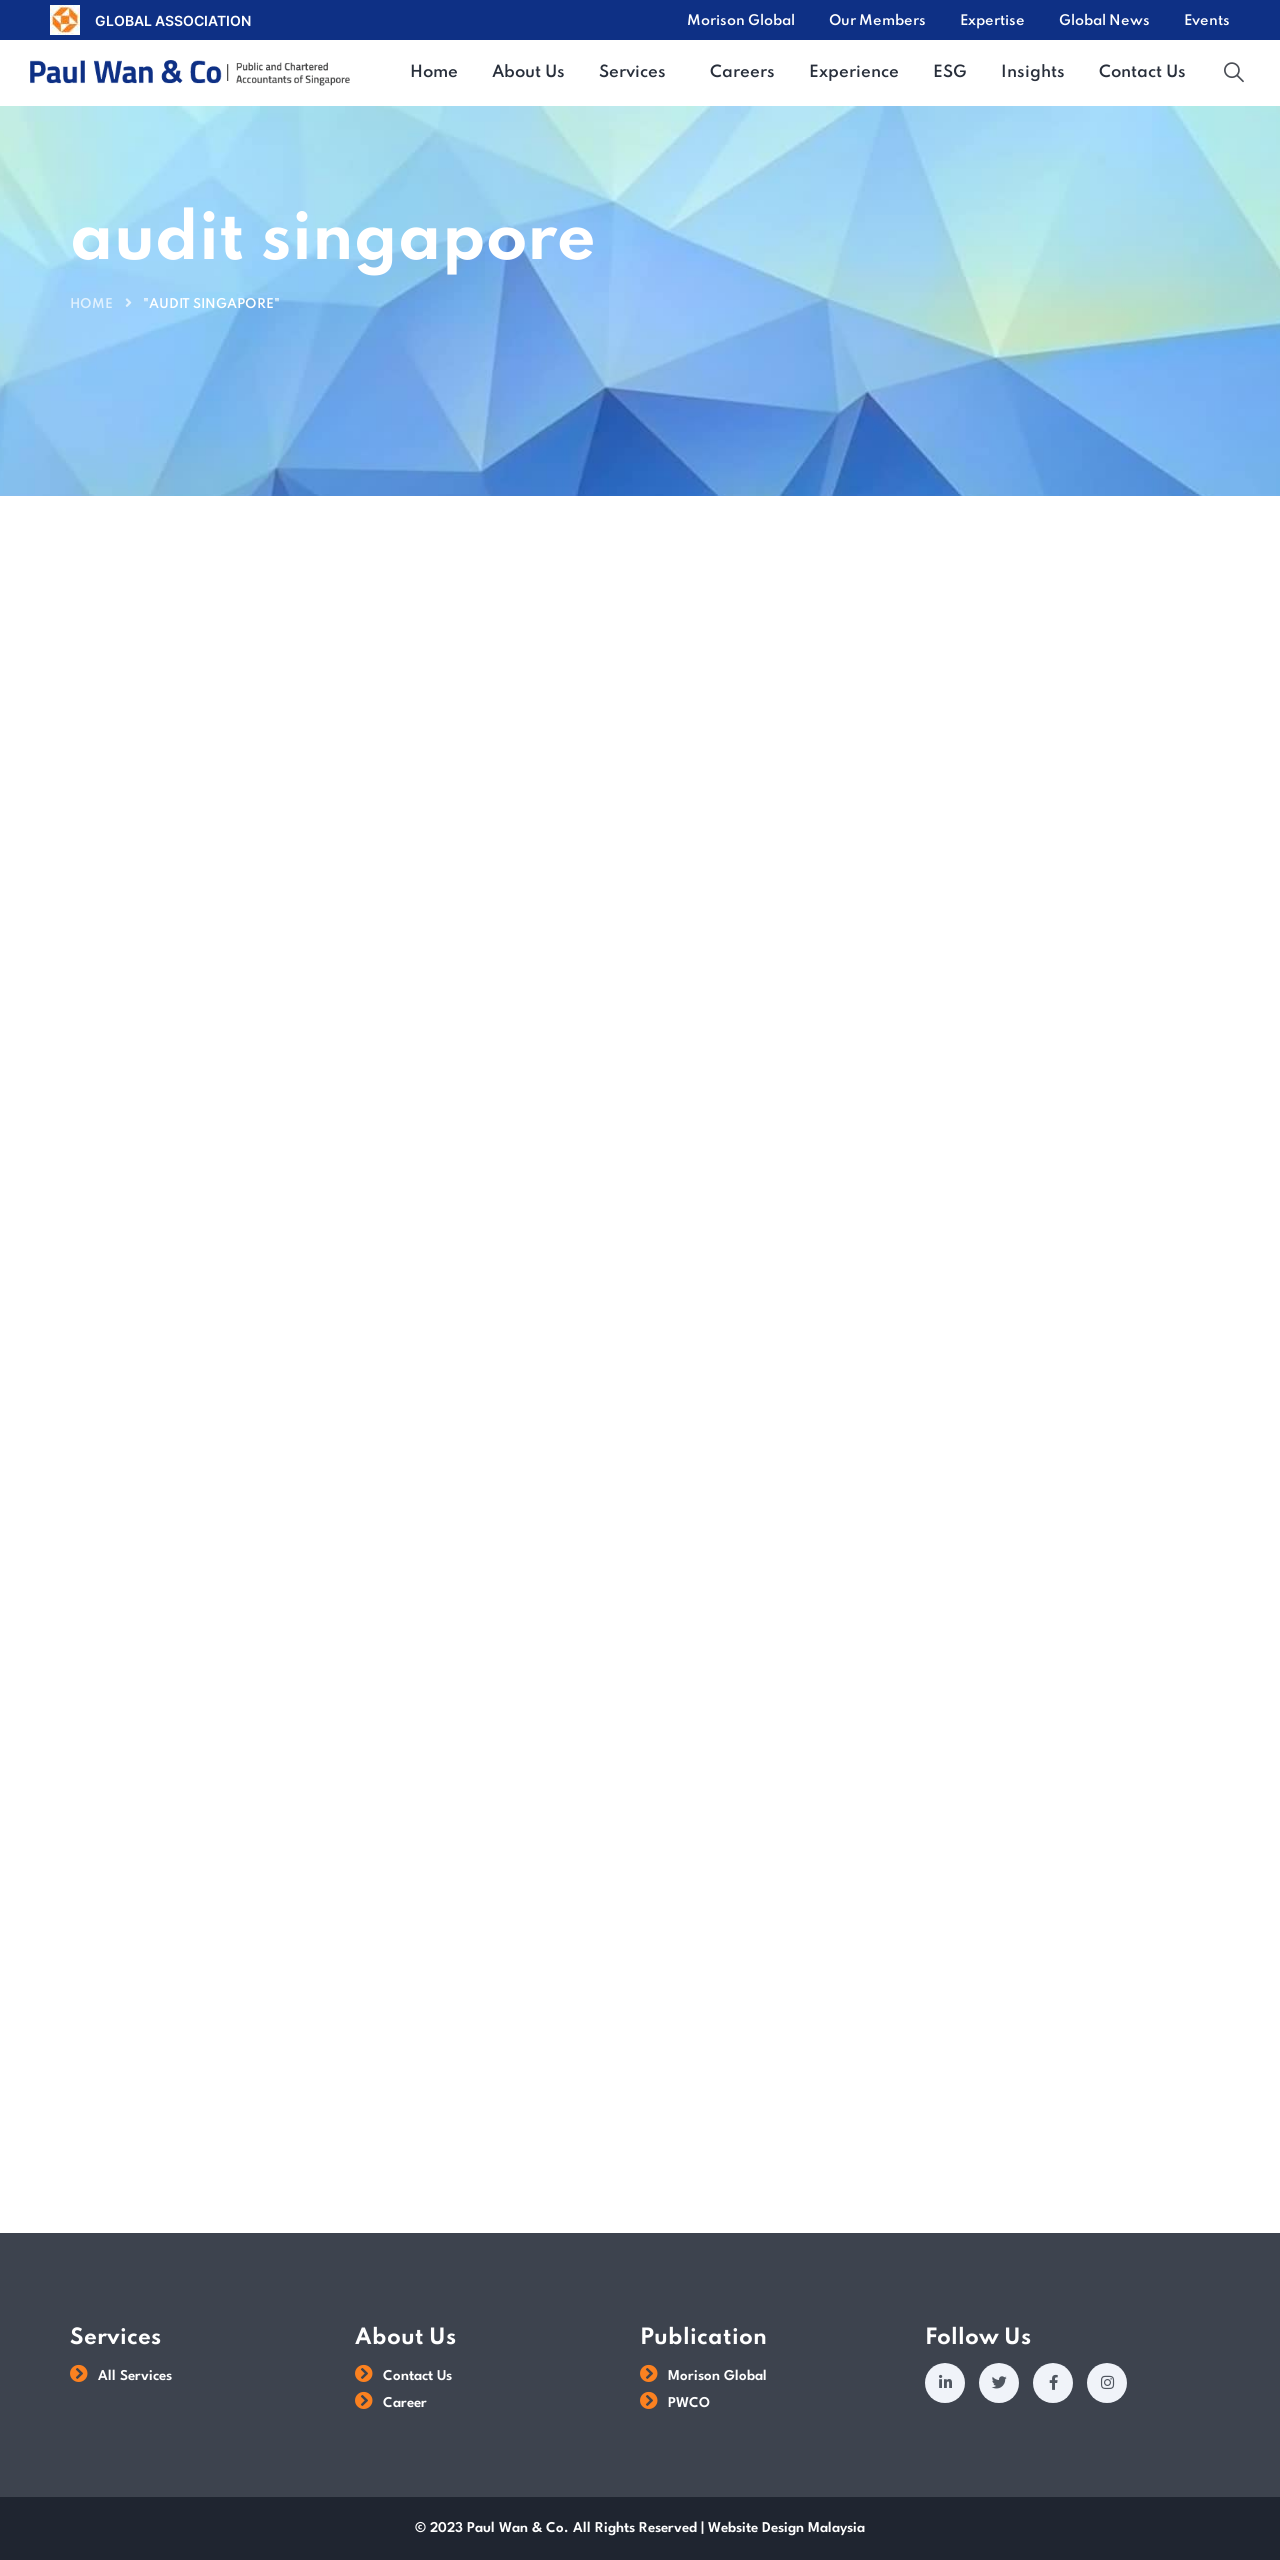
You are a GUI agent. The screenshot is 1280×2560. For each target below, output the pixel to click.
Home (91, 304)
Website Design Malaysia (786, 2528)
